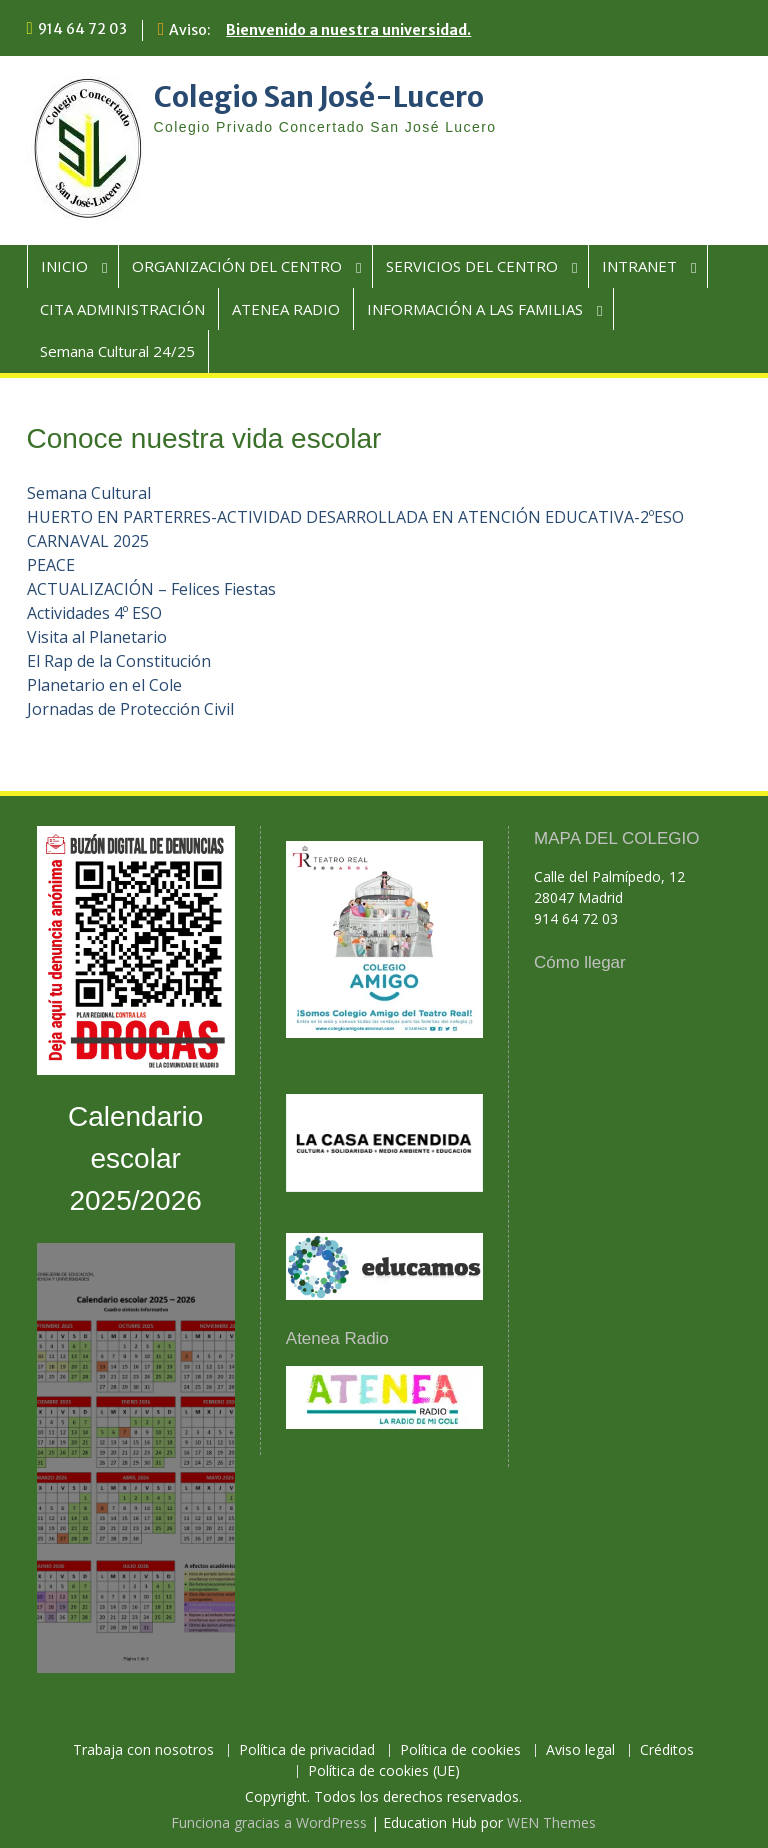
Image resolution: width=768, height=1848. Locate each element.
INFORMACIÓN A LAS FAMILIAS (475, 309)
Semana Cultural (89, 493)
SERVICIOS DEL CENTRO (472, 266)
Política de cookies (460, 1750)
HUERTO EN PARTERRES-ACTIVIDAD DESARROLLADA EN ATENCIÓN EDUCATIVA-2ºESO (355, 517)
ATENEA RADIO (286, 309)
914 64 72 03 (82, 29)
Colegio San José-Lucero (319, 97)
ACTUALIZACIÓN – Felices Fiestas (151, 589)
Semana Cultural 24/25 (117, 351)
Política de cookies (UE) (384, 1771)
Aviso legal (580, 1750)
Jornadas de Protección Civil (130, 709)
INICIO (64, 266)
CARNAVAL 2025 (88, 541)
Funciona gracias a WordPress (269, 1822)
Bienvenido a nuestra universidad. (348, 30)
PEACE (51, 565)
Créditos (667, 1750)
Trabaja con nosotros (143, 1750)
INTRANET (639, 266)
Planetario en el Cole (104, 685)
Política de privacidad (307, 1750)
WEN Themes (551, 1822)
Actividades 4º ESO (94, 613)
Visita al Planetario (97, 637)
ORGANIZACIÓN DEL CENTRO (237, 266)
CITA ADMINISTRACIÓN (122, 309)
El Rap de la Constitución (119, 661)
